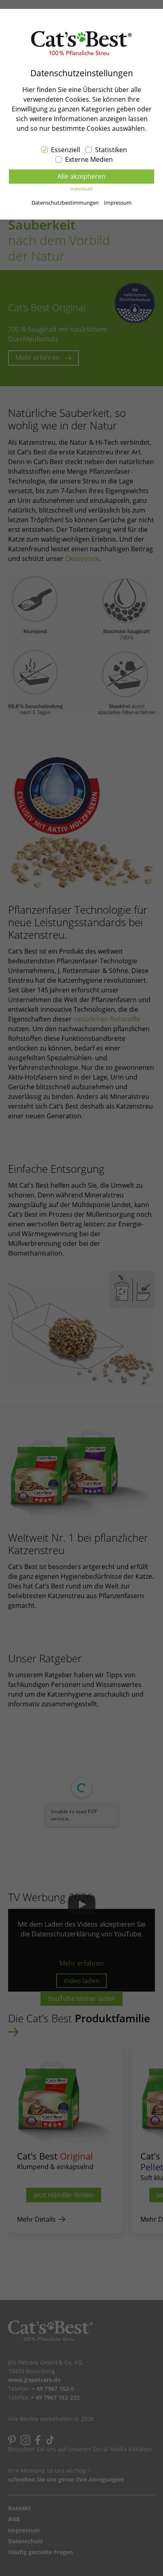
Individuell (81, 189)
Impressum (117, 202)
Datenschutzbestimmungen (65, 202)
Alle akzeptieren (81, 176)
